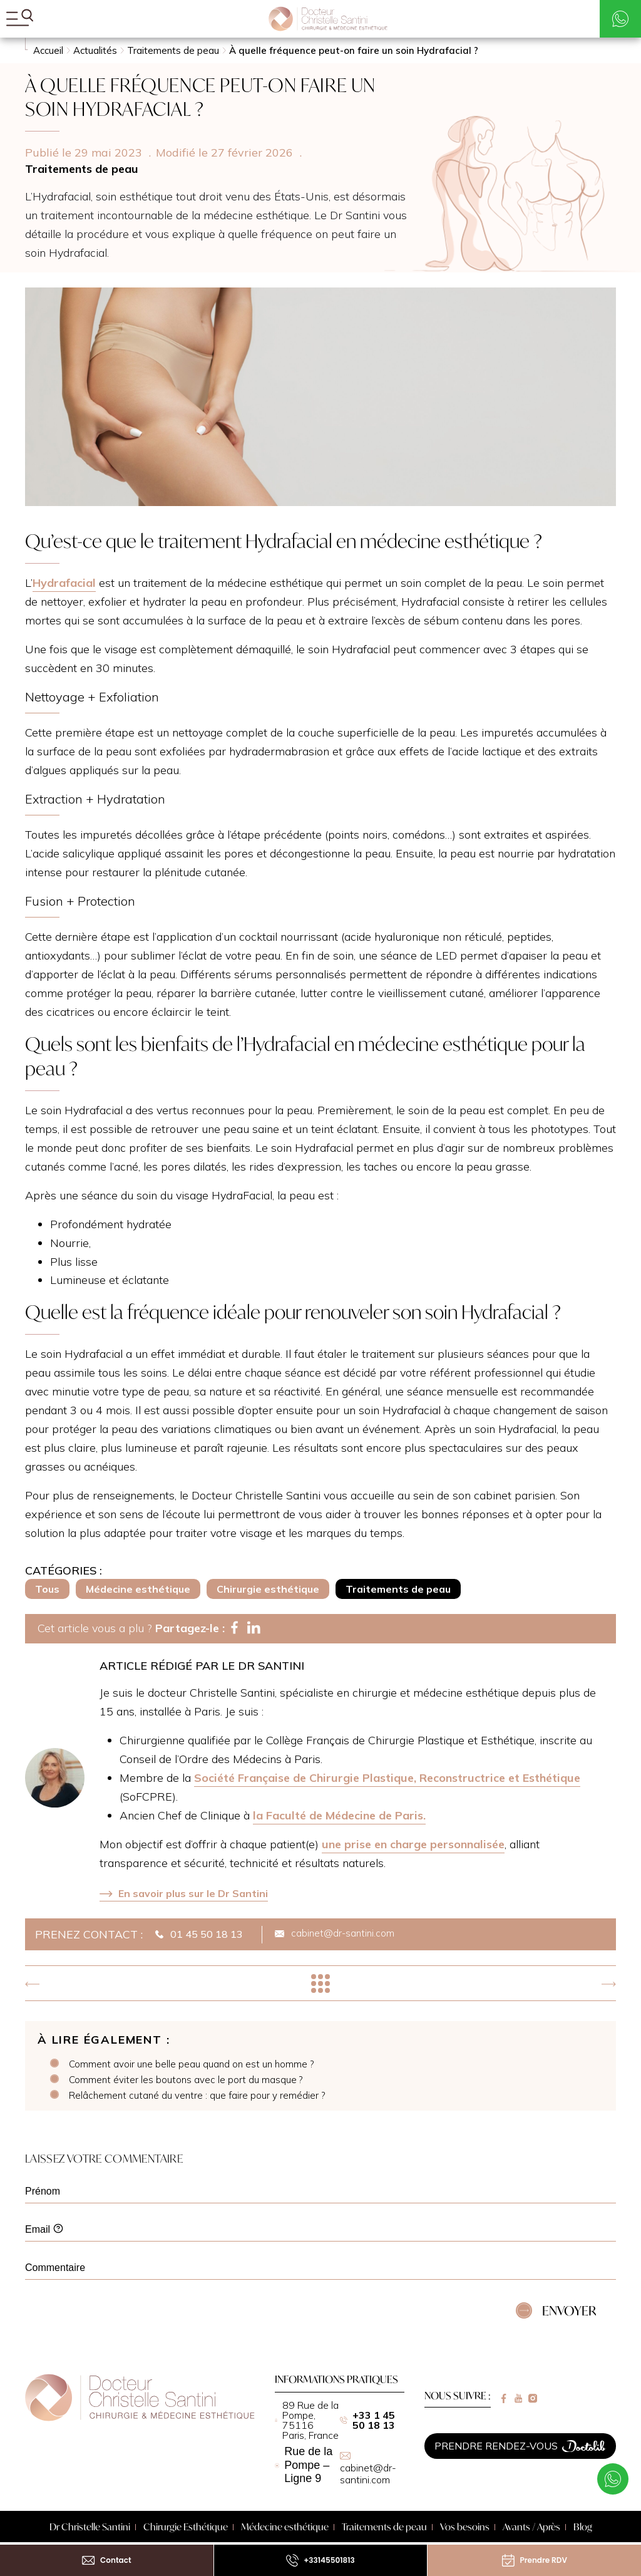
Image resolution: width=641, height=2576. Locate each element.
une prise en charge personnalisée (413, 1844)
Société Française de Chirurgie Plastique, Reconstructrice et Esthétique (387, 1778)
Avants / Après (531, 2526)
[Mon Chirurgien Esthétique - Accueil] (328, 18)
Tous (47, 1589)
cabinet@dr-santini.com (368, 2469)
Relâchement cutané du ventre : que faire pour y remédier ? (197, 2095)
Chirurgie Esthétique (185, 2526)
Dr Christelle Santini (89, 2526)
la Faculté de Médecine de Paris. (339, 1815)
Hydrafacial (64, 583)
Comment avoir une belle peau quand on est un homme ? (191, 2064)
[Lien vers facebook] (503, 2398)
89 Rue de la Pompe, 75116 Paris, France (307, 2420)
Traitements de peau (398, 1589)
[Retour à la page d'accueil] (140, 2418)
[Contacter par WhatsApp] (620, 19)
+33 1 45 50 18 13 (367, 2420)
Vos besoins (465, 2526)
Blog (582, 2526)
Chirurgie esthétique (268, 1589)
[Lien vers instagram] (532, 2398)
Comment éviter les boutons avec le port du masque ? (185, 2080)
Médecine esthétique (138, 1589)
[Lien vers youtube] (519, 2398)
